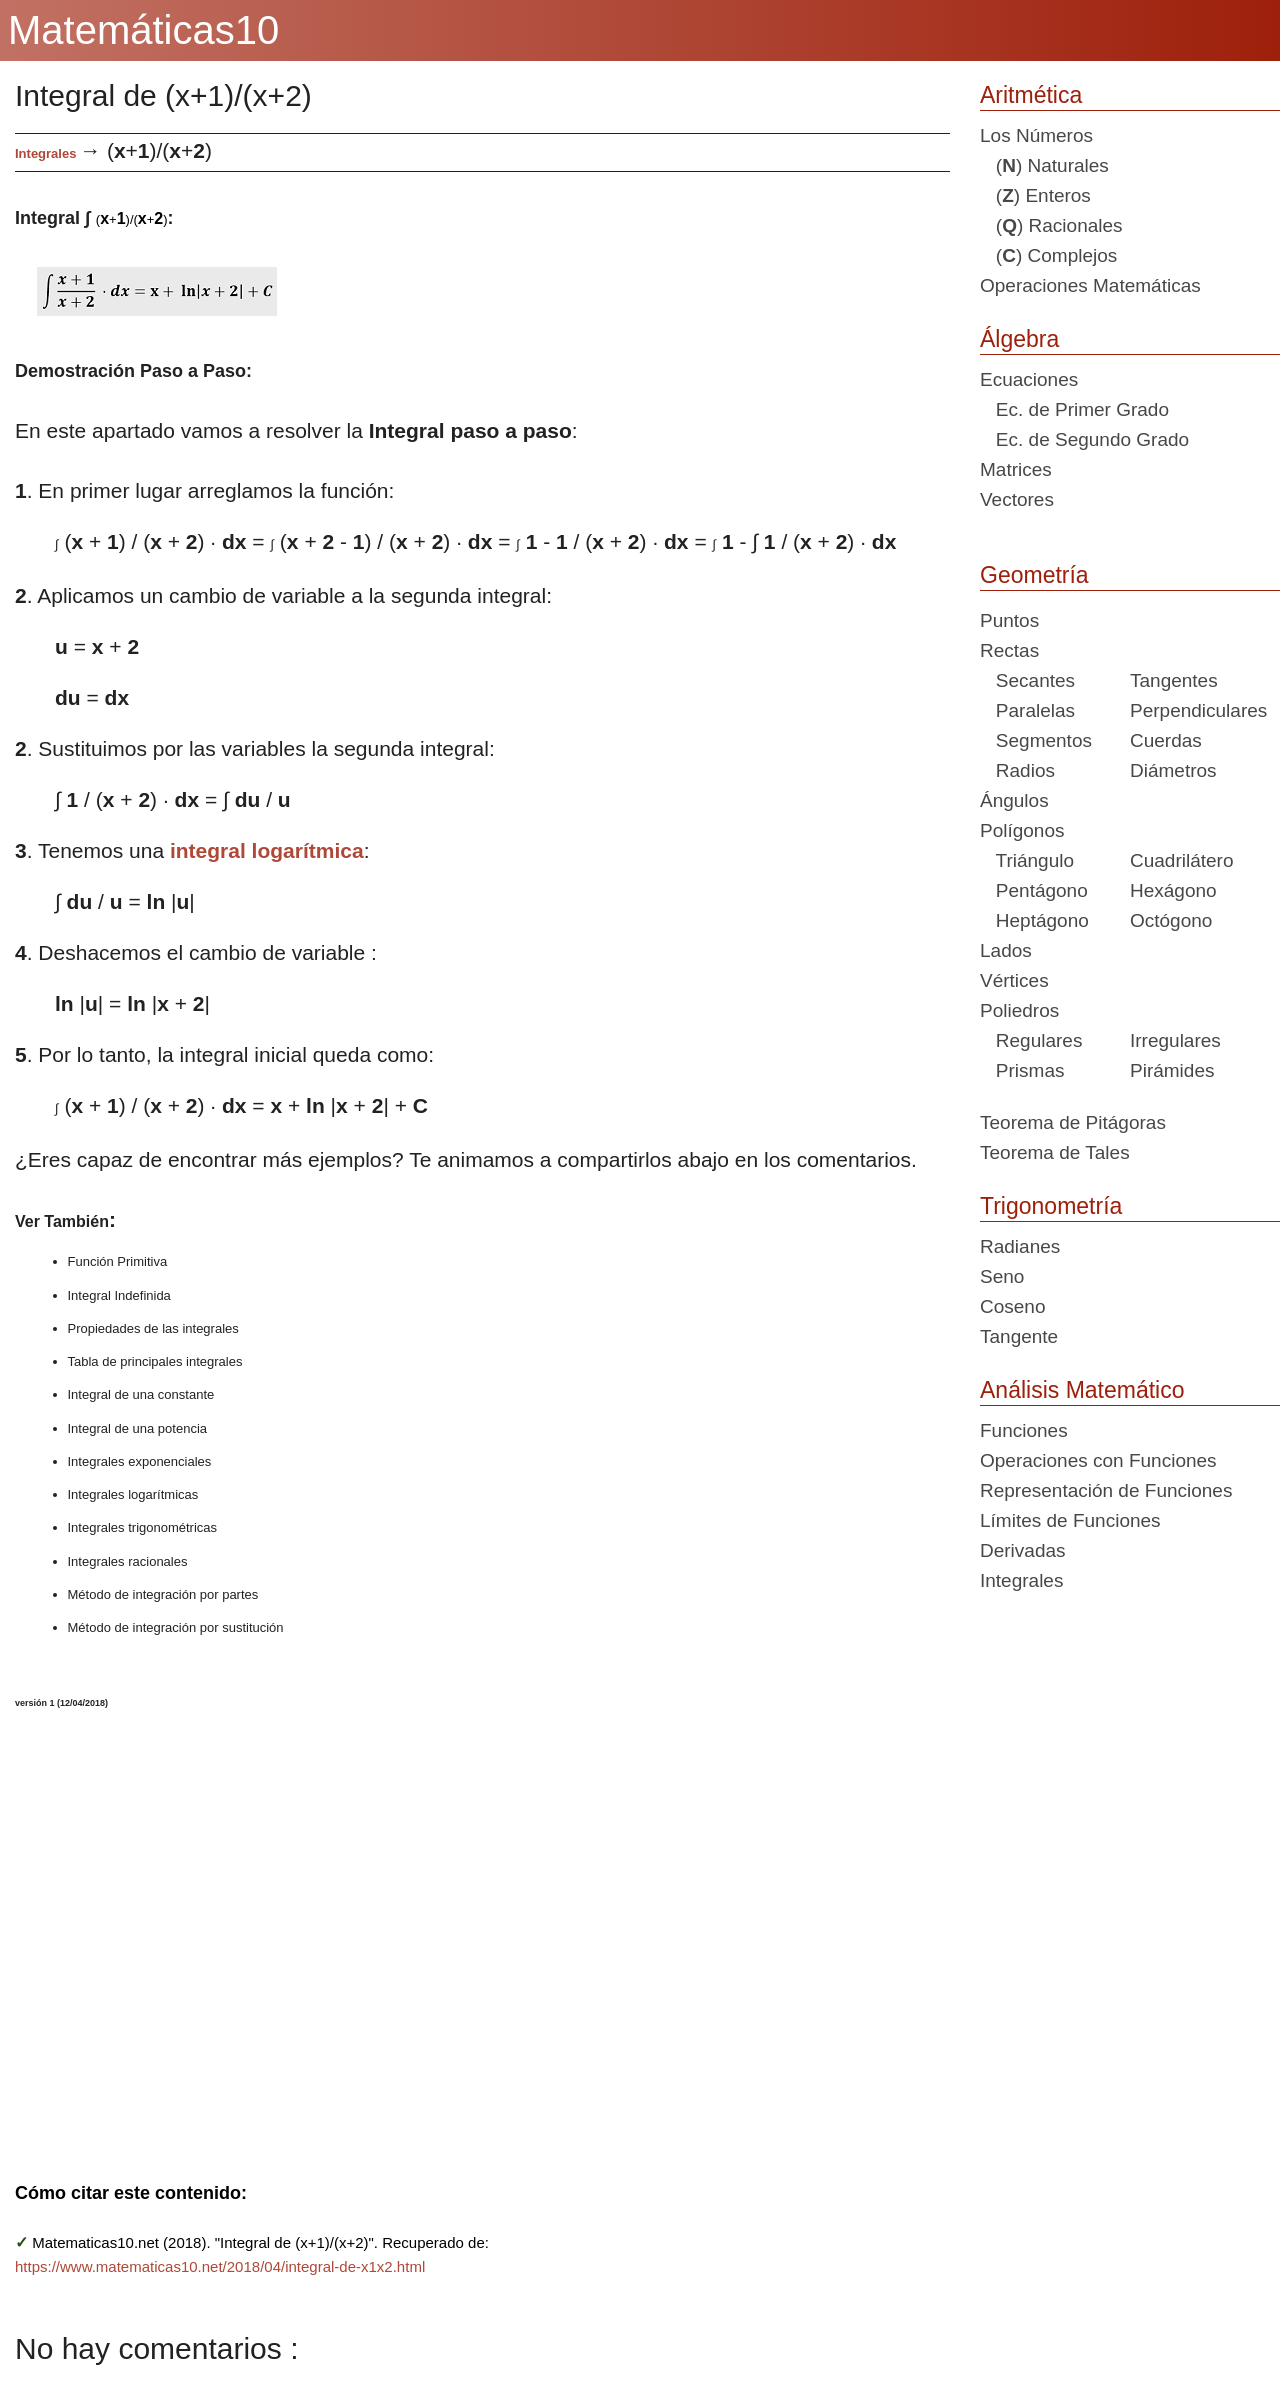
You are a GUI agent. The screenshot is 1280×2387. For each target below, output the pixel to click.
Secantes (1027, 680)
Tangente (1019, 1336)
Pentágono (1034, 890)
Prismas (1022, 1070)
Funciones (1024, 1430)
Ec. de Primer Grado (1074, 409)
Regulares (1031, 1040)
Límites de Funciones (1070, 1520)
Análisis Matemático (1082, 1390)
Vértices (1014, 980)
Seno (1002, 1276)
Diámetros (1173, 770)
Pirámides (1172, 1070)
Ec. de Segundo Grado (1084, 439)
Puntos (1009, 620)
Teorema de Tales (1055, 1152)
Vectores (1017, 499)
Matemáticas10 (143, 30)
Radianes (1020, 1246)
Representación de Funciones (1106, 1490)
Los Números (1036, 135)
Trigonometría (1051, 1206)
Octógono (1171, 920)
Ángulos (1014, 800)
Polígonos (1022, 830)
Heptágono (1034, 920)
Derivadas (1023, 1550)
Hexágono (1173, 890)
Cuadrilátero (1182, 860)
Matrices (1016, 469)
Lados (1006, 950)
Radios (1017, 770)
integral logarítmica (267, 850)
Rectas (1009, 650)
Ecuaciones (1029, 379)
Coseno (1013, 1306)
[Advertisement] (390, 1933)
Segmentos (1036, 740)
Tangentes (1174, 680)
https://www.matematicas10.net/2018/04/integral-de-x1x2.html (220, 2266)
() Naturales (1044, 165)
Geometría (1034, 575)
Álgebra (1019, 339)
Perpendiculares (1198, 710)
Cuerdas (1166, 740)
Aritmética (1031, 95)
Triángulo (1027, 860)
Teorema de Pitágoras (1073, 1122)
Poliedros (1019, 1010)
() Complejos (1048, 255)
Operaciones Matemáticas (1090, 285)
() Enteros (1035, 195)
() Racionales (1051, 225)
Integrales (45, 153)
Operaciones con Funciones (1098, 1460)
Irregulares (1175, 1040)
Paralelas (1027, 710)
